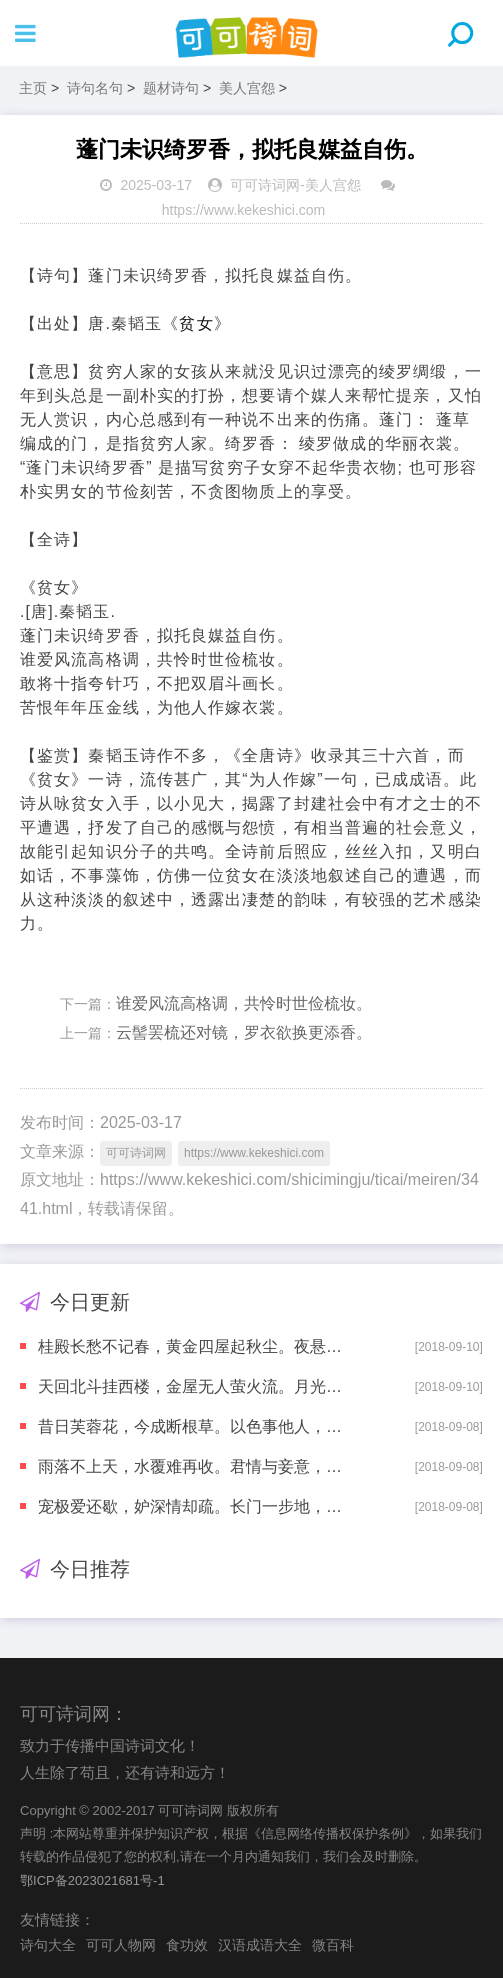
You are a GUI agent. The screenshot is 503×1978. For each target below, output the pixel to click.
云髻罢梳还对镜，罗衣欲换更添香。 (244, 1032)
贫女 (196, 323)
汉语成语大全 (260, 1945)
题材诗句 (171, 88)
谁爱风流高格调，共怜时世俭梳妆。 (244, 1003)
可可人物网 (121, 1945)
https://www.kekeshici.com (243, 210)
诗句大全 (48, 1945)
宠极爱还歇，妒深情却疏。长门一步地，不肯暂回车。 (191, 1506)
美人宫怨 (247, 88)
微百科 (333, 1945)
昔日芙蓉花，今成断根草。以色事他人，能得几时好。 (191, 1426)
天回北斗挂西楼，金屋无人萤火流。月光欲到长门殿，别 (191, 1386)
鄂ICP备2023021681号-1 (92, 1880)
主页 (33, 88)
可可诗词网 (265, 185)
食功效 (187, 1945)
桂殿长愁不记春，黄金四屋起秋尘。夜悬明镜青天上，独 (191, 1346)
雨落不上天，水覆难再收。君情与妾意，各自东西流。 (191, 1466)
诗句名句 (95, 88)
